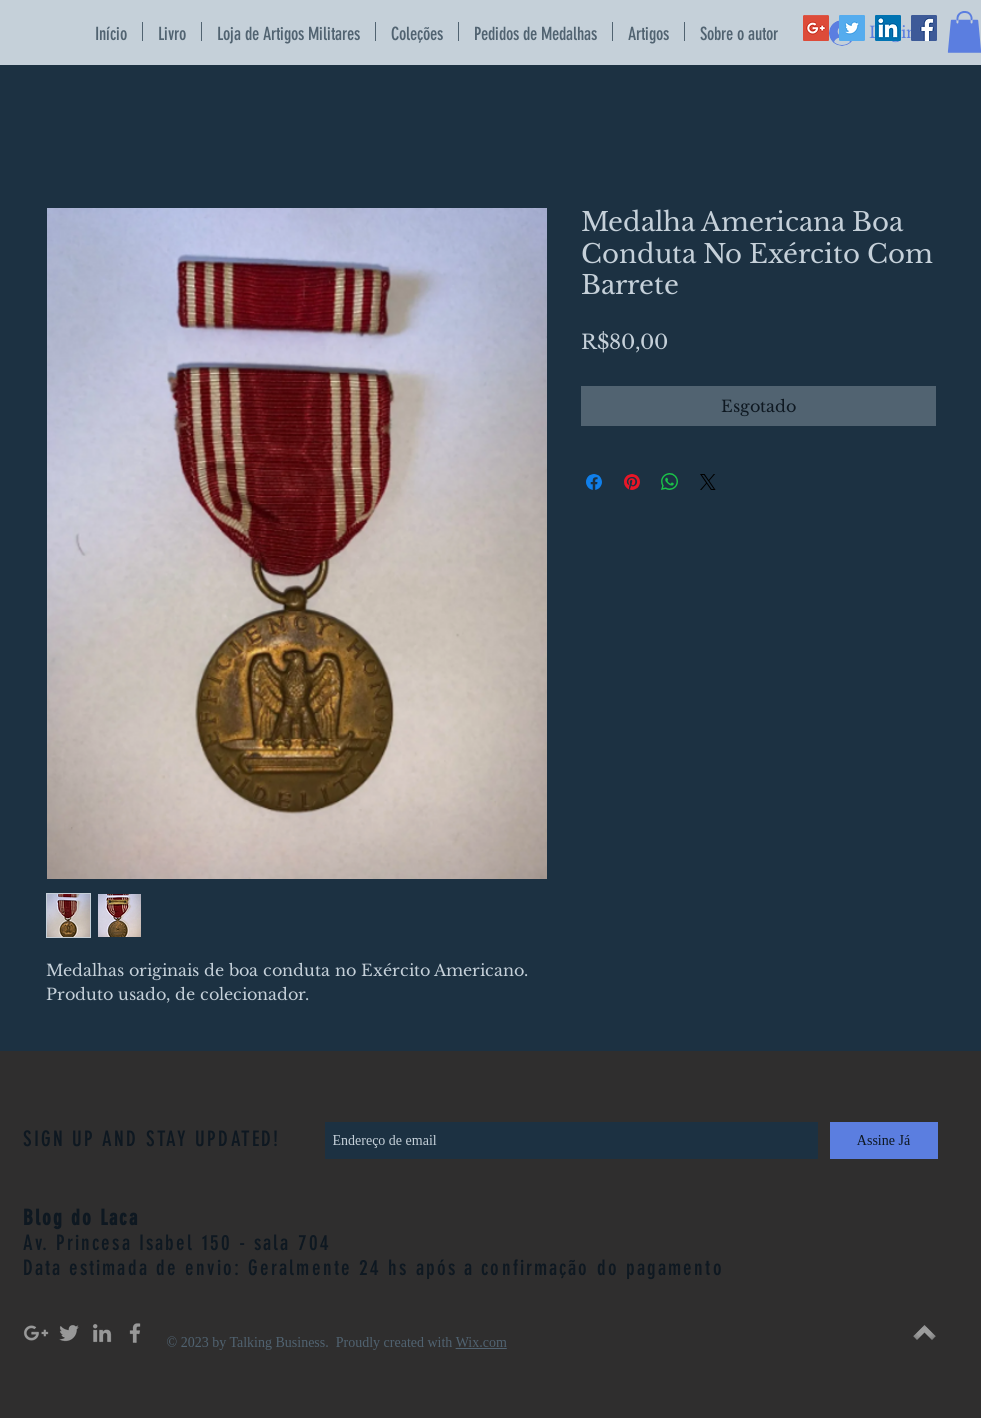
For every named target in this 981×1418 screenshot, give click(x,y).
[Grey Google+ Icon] (36, 1333)
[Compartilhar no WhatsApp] (670, 482)
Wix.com (481, 1342)
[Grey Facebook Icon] (135, 1333)
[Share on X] (708, 482)
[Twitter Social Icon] (852, 28)
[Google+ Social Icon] (816, 28)
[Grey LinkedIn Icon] (102, 1333)
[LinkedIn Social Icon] (888, 28)
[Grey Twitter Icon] (69, 1333)
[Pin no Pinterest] (632, 482)
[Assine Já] (884, 1140)
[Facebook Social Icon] (924, 28)
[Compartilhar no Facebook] (594, 482)
